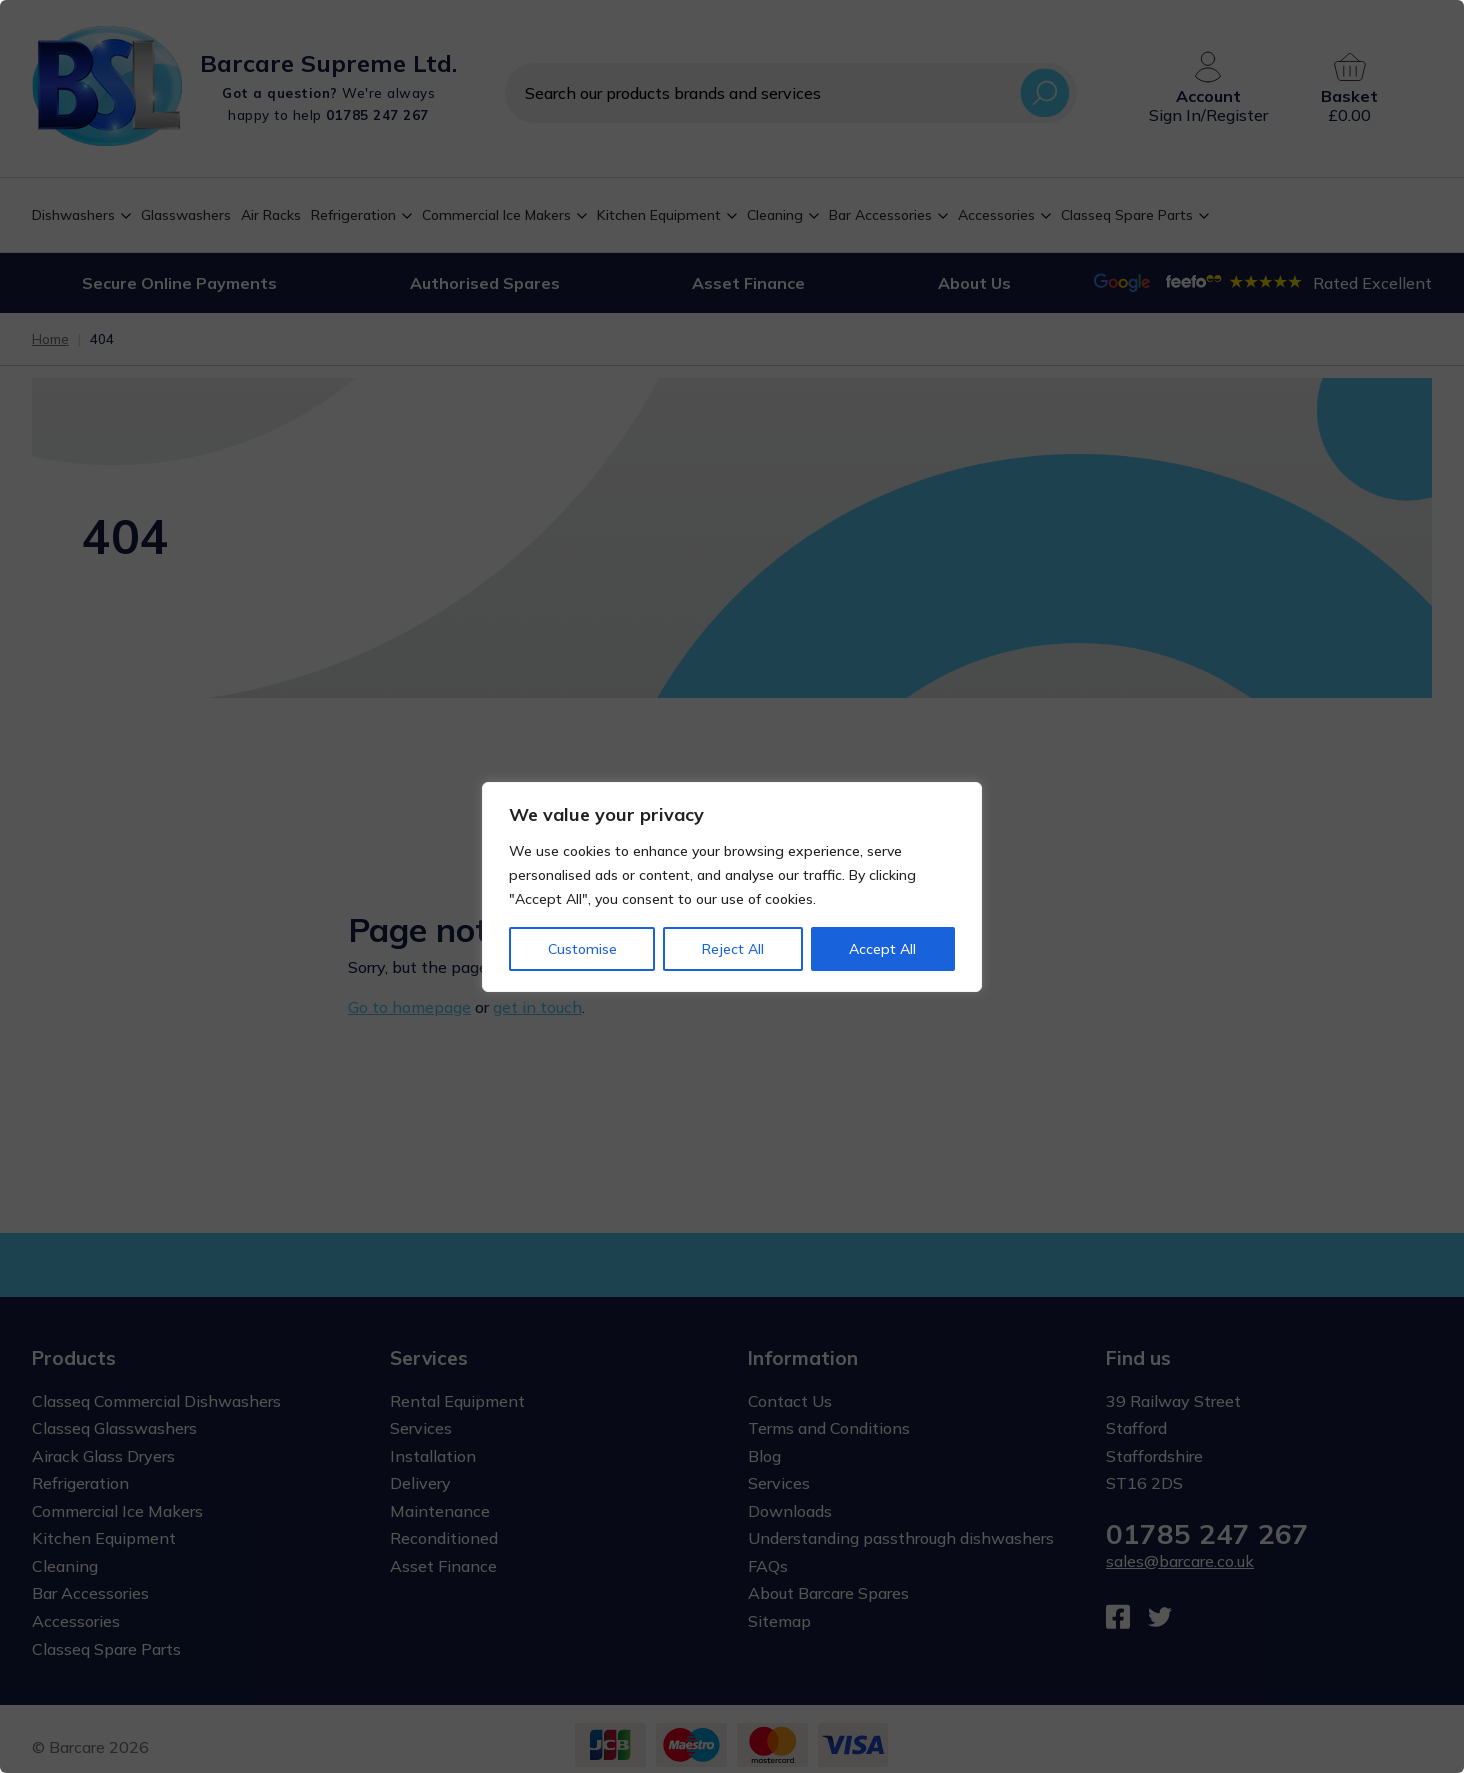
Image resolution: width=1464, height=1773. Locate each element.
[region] (732, 886)
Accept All (882, 949)
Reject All (733, 949)
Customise (582, 949)
